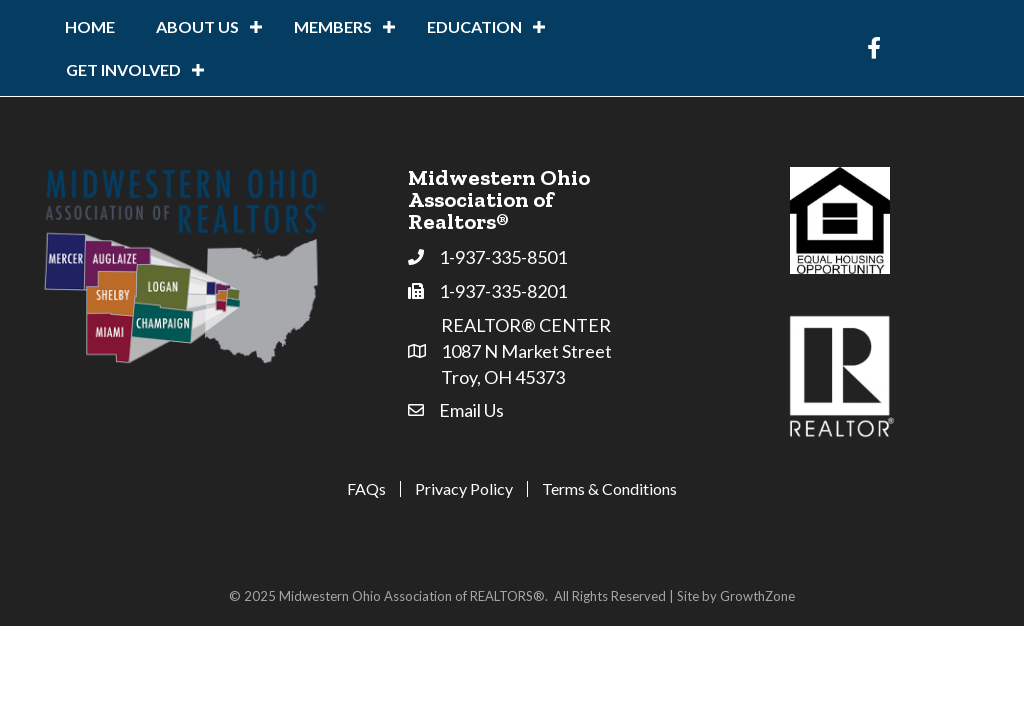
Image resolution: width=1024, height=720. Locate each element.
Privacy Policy (464, 489)
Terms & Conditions (609, 489)
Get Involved (123, 69)
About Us (197, 26)
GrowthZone (757, 596)
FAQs (366, 489)
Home (90, 26)
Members (333, 26)
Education (474, 26)
